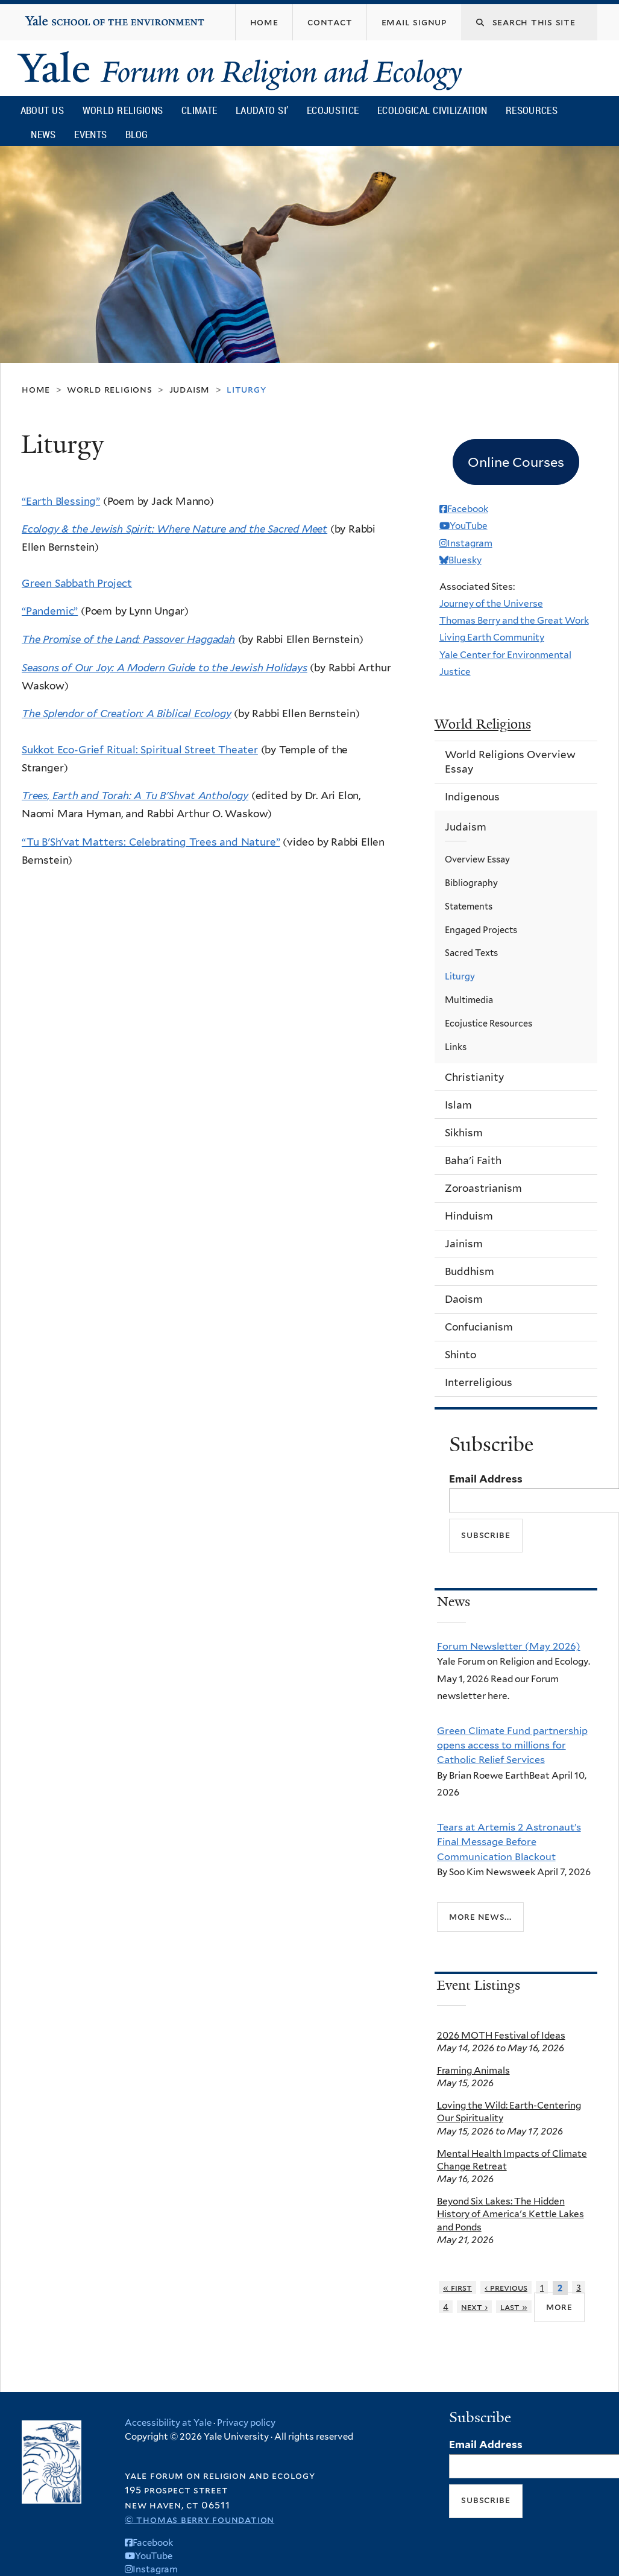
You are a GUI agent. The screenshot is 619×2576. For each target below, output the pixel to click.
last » (513, 2307)
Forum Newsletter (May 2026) (508, 1646)
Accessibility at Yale (168, 2422)
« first (457, 2287)
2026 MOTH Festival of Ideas (501, 2035)
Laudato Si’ (262, 110)
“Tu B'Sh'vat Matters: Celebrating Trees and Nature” (151, 842)
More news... (480, 1916)
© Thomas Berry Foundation (199, 2519)
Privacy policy (246, 2422)
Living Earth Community (491, 637)
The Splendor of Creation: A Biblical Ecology (126, 713)
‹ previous (506, 2287)
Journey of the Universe (491, 603)
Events (90, 134)
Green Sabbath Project (77, 583)
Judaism (189, 389)
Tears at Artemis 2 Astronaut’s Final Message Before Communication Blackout (509, 1841)
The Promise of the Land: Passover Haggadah (128, 639)
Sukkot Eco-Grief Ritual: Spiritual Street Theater (140, 750)
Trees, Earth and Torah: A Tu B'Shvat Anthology (135, 796)
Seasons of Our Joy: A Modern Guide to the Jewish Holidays (164, 668)
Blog (136, 134)
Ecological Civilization (432, 110)
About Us (42, 110)
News (43, 134)
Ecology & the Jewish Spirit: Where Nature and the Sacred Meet (174, 529)
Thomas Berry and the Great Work (514, 620)
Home (36, 389)
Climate (199, 110)
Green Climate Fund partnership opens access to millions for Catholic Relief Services (512, 1745)
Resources (532, 110)
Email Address (486, 1479)
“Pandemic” (50, 611)
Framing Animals (473, 2070)
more (559, 2306)
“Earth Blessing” (61, 501)
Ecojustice (333, 110)
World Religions (123, 110)
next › (474, 2307)
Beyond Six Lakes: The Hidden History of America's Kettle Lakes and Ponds (510, 2214)
